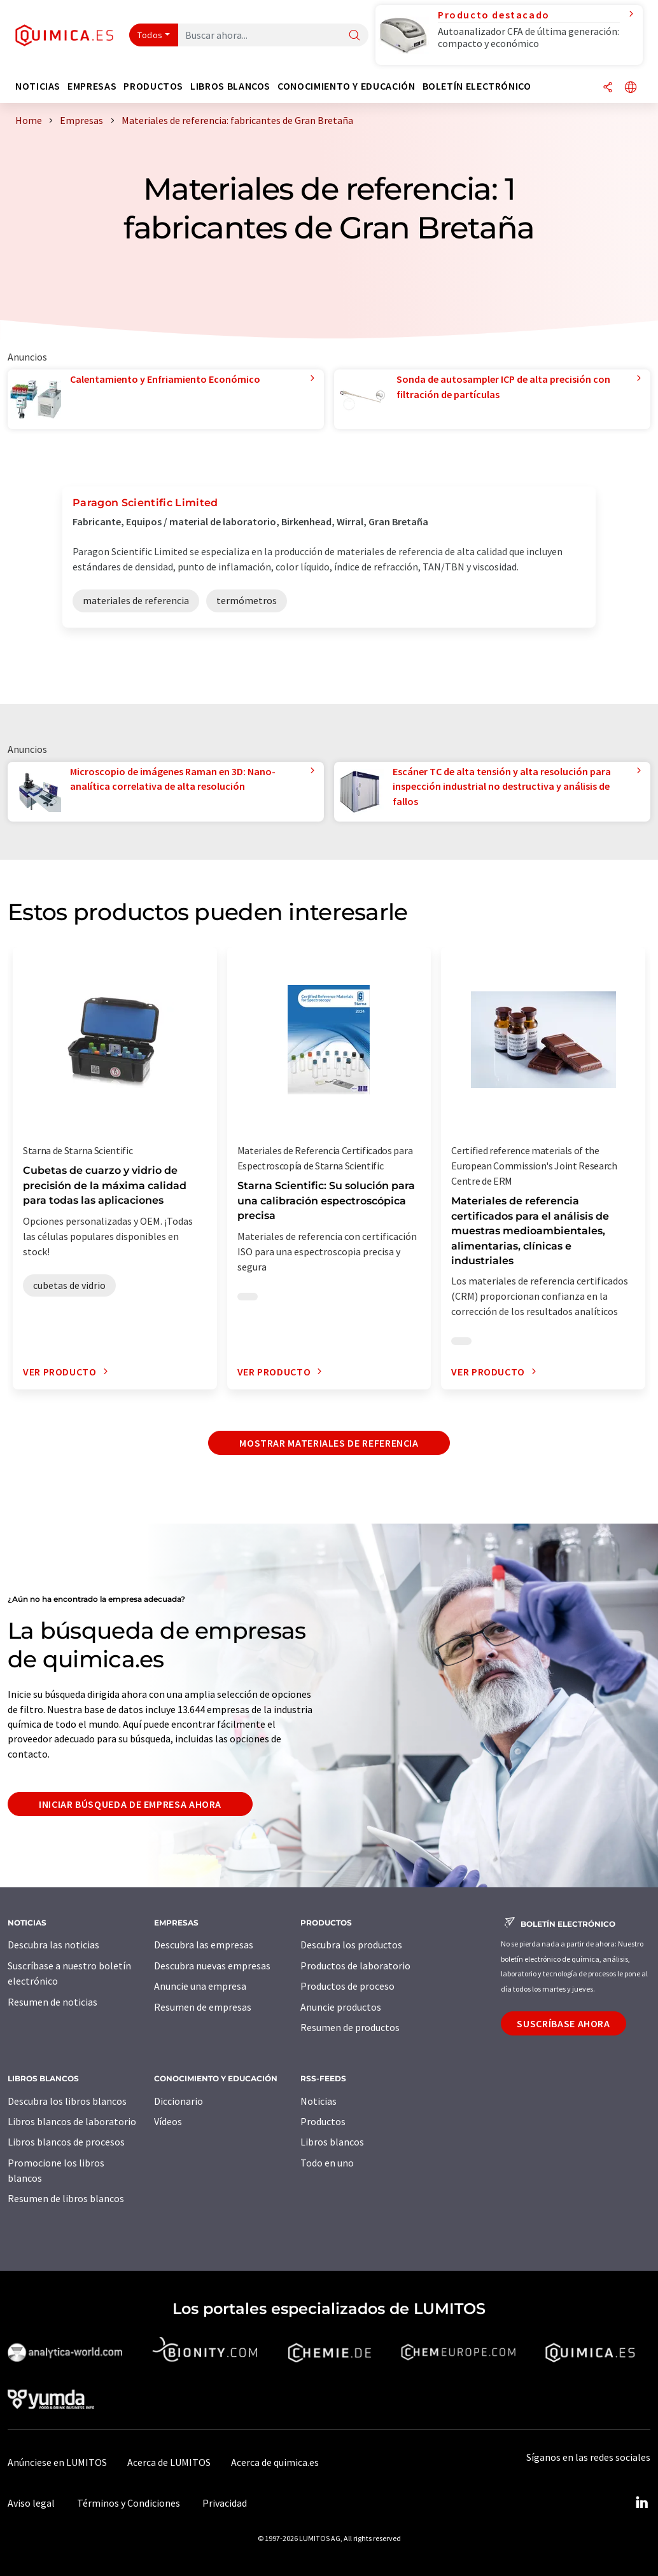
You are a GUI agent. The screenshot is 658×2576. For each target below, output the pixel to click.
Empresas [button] (91, 86)
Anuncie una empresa (200, 1986)
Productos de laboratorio (355, 1965)
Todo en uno (327, 2162)
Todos (150, 35)
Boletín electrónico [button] (477, 86)
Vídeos (168, 2121)
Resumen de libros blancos (66, 2198)
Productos (323, 2121)
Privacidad (224, 2503)
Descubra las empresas (203, 1944)
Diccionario (178, 2101)
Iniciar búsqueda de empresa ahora (130, 1804)
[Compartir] (608, 88)
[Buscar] (354, 36)
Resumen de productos (350, 2027)
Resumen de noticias (52, 2001)
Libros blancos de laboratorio (72, 2121)
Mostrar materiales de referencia (328, 1442)
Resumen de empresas (202, 2007)
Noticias (318, 2101)
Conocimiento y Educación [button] (346, 86)
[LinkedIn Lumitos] (641, 2503)
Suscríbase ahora (563, 2023)
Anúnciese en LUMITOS (57, 2462)
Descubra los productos (351, 1944)
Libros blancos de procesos (66, 2141)
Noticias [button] (37, 86)
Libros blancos (332, 2141)
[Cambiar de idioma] (631, 88)
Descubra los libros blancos (67, 2101)
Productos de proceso (347, 1986)
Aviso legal (31, 2503)
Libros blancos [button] (230, 86)
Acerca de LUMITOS (169, 2462)
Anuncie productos (340, 2007)
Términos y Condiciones (128, 2503)
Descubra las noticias (53, 1944)
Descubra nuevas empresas (212, 1965)
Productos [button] (153, 86)
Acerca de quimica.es (275, 2462)
